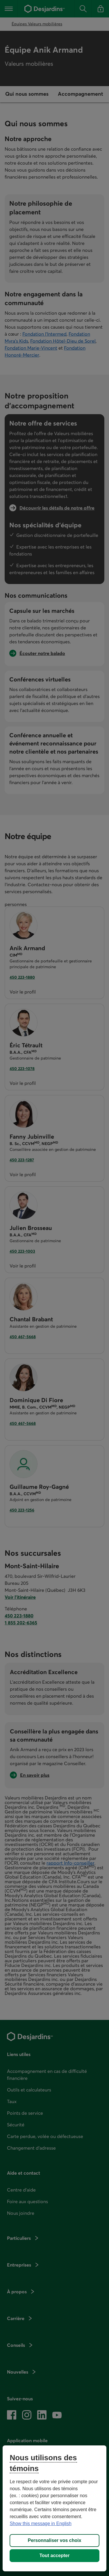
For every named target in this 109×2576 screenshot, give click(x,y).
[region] (54, 2508)
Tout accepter (55, 2555)
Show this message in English (41, 2523)
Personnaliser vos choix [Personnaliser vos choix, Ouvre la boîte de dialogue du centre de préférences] (54, 2540)
